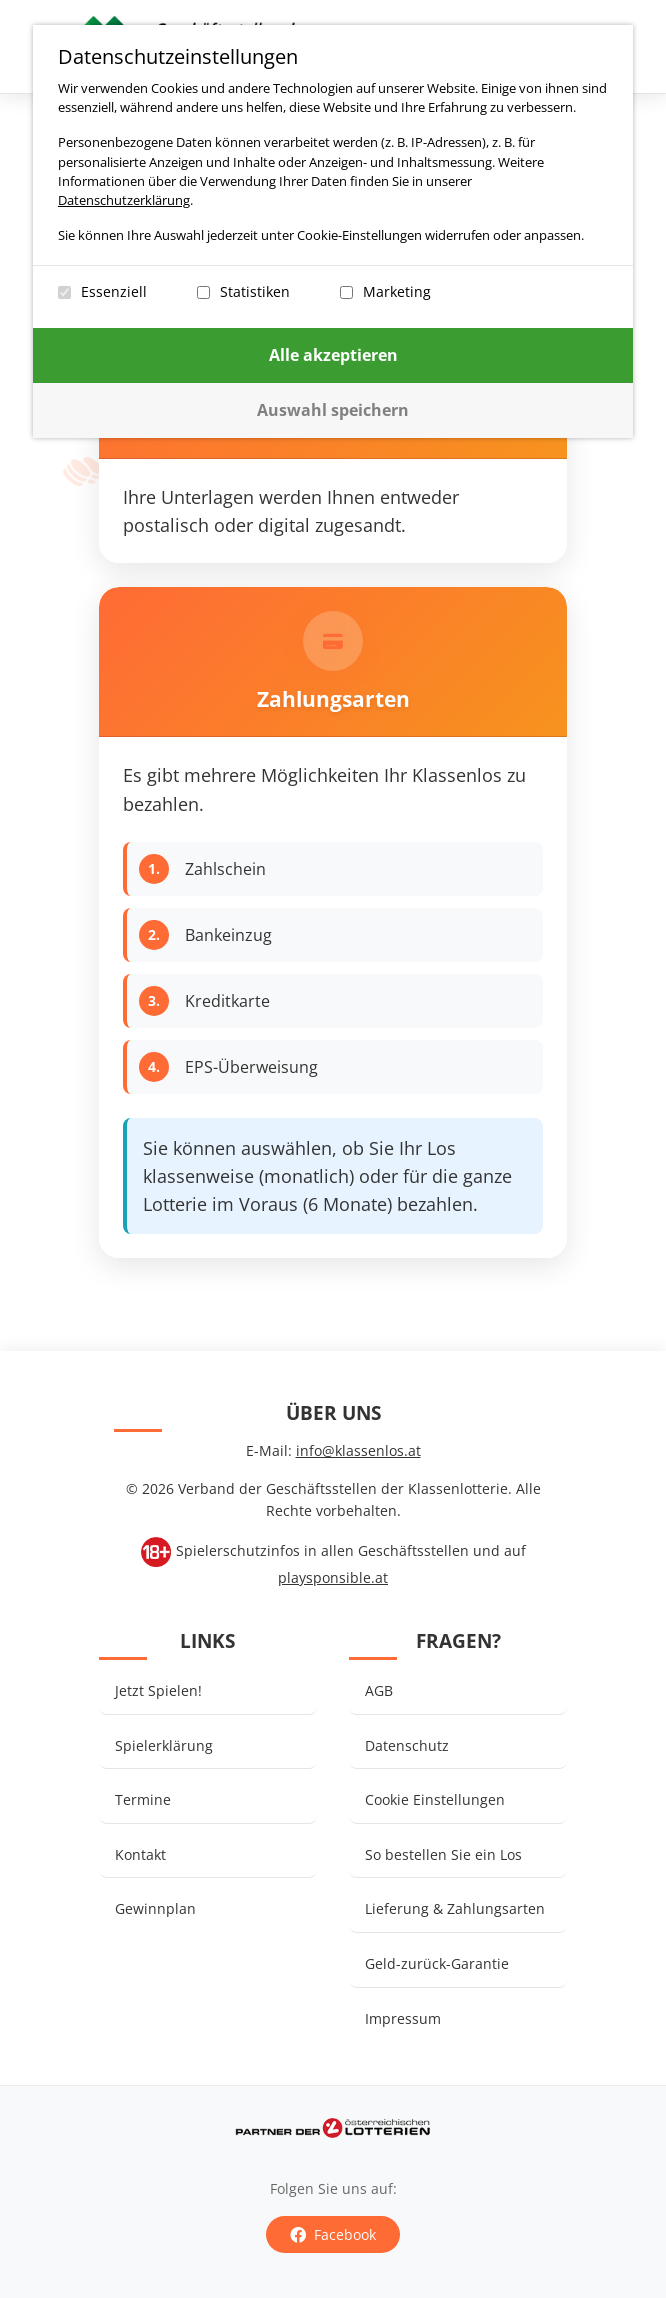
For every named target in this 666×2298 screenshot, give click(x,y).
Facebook (333, 2234)
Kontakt (140, 1854)
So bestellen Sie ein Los (443, 1854)
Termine (143, 1799)
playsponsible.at (333, 1577)
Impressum (403, 2018)
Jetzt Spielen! (158, 1690)
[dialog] (342, 231)
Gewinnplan (155, 1908)
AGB (379, 1690)
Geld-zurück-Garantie (437, 1963)
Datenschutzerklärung (133, 200)
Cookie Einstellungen (435, 1799)
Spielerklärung (164, 1745)
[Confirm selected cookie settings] (342, 410)
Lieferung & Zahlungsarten (455, 1908)
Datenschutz (407, 1745)
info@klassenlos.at (358, 1450)
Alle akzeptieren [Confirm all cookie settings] (342, 355)
